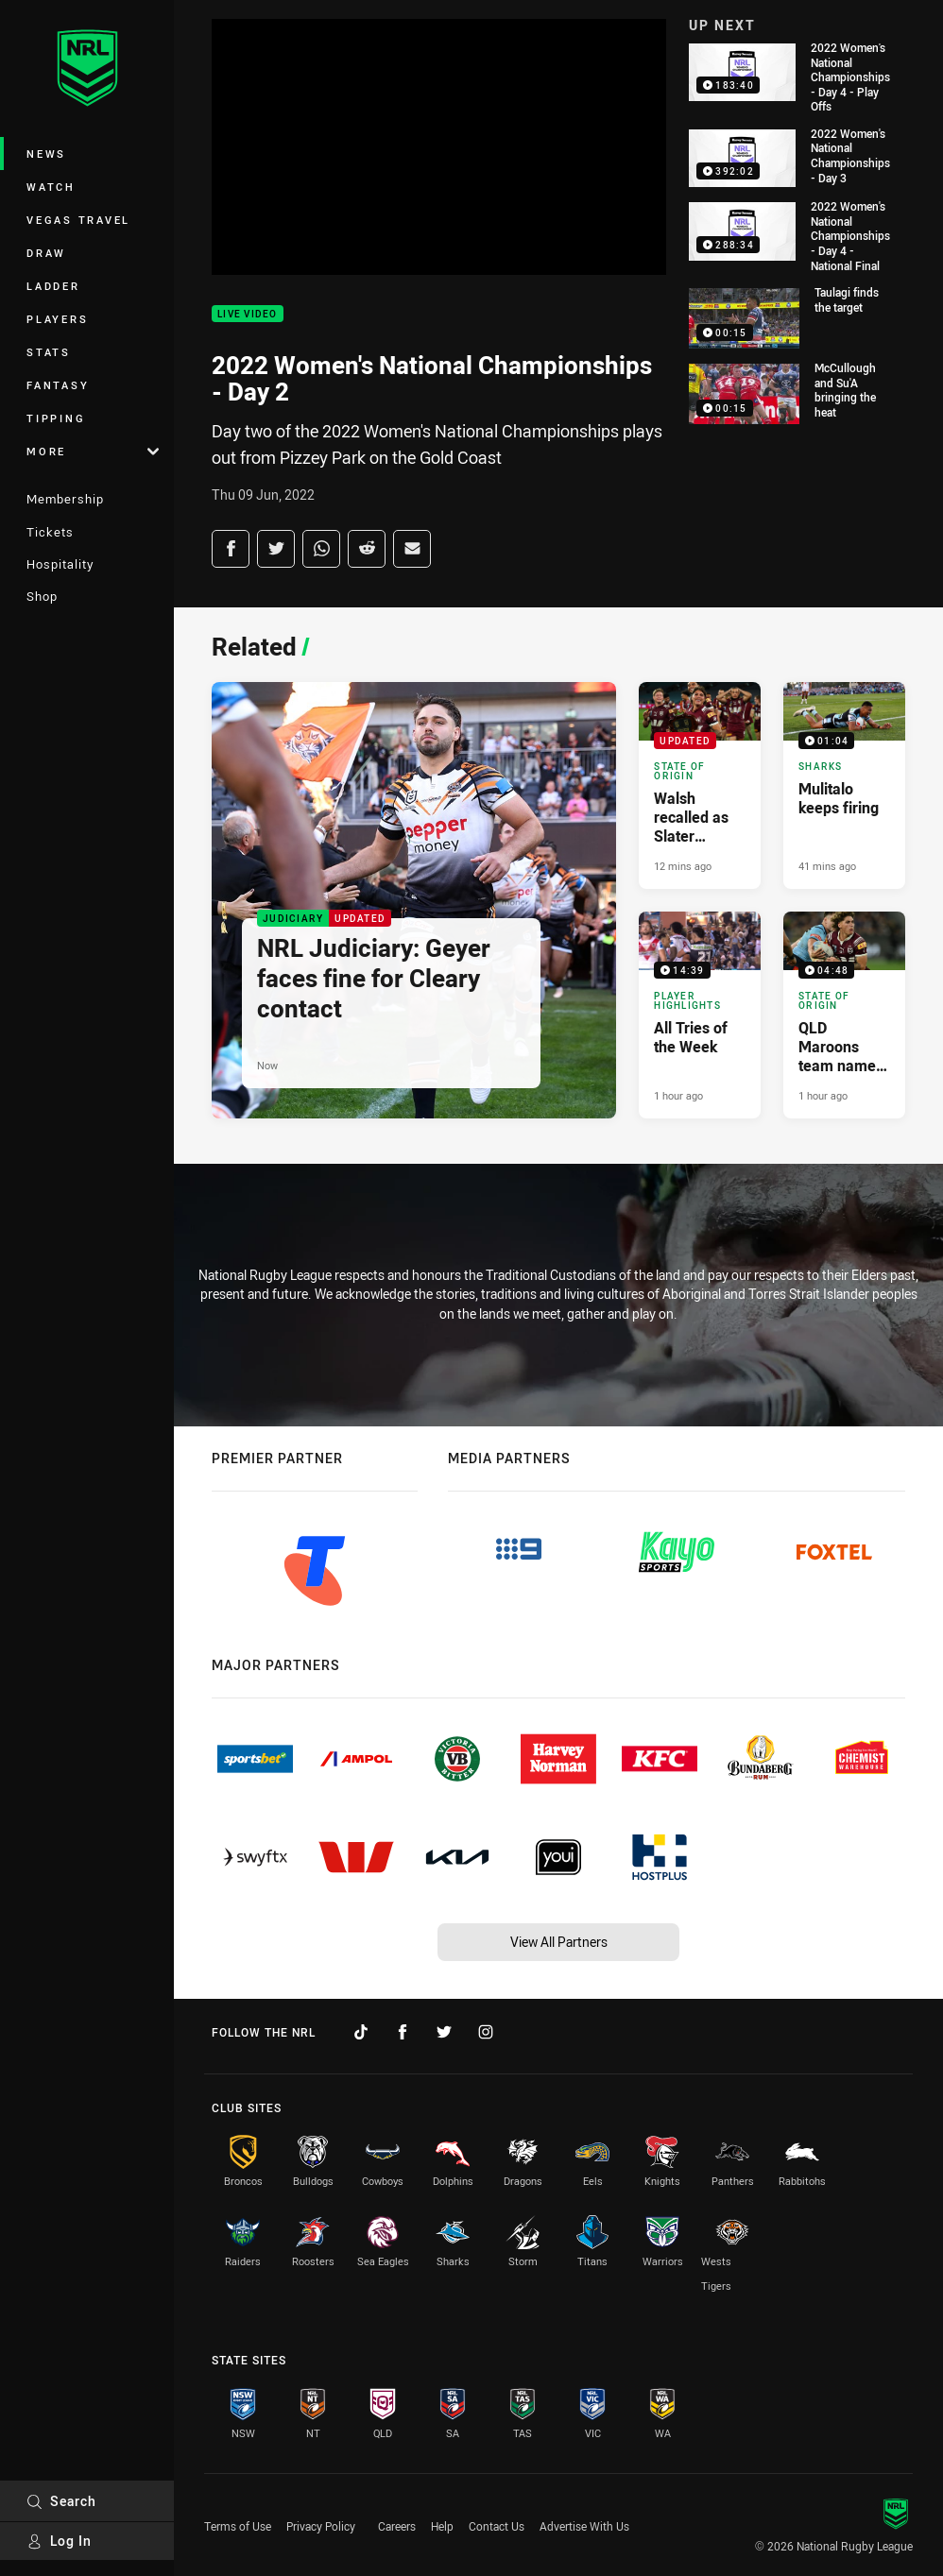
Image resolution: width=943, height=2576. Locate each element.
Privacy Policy (320, 2525)
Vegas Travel (78, 220)
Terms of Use (237, 2525)
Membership (65, 498)
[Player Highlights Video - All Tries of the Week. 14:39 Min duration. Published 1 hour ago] (700, 1015)
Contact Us (496, 2525)
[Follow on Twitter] (444, 2032)
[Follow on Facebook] (402, 2032)
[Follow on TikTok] (361, 2032)
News (46, 153)
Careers (397, 2525)
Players (57, 319)
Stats (48, 352)
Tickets (50, 531)
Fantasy (57, 385)
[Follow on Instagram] (485, 2032)
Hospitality (60, 563)
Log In (59, 2541)
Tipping (55, 418)
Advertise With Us (584, 2525)
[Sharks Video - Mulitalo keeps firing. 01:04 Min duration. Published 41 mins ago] (844, 785)
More (92, 451)
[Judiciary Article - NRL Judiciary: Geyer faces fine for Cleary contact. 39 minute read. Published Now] (414, 900)
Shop (42, 596)
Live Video (247, 314)
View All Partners (559, 1942)
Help (442, 2525)
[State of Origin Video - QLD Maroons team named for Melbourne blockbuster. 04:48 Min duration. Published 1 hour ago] (844, 1015)
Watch (51, 186)
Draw (46, 253)
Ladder (53, 286)
